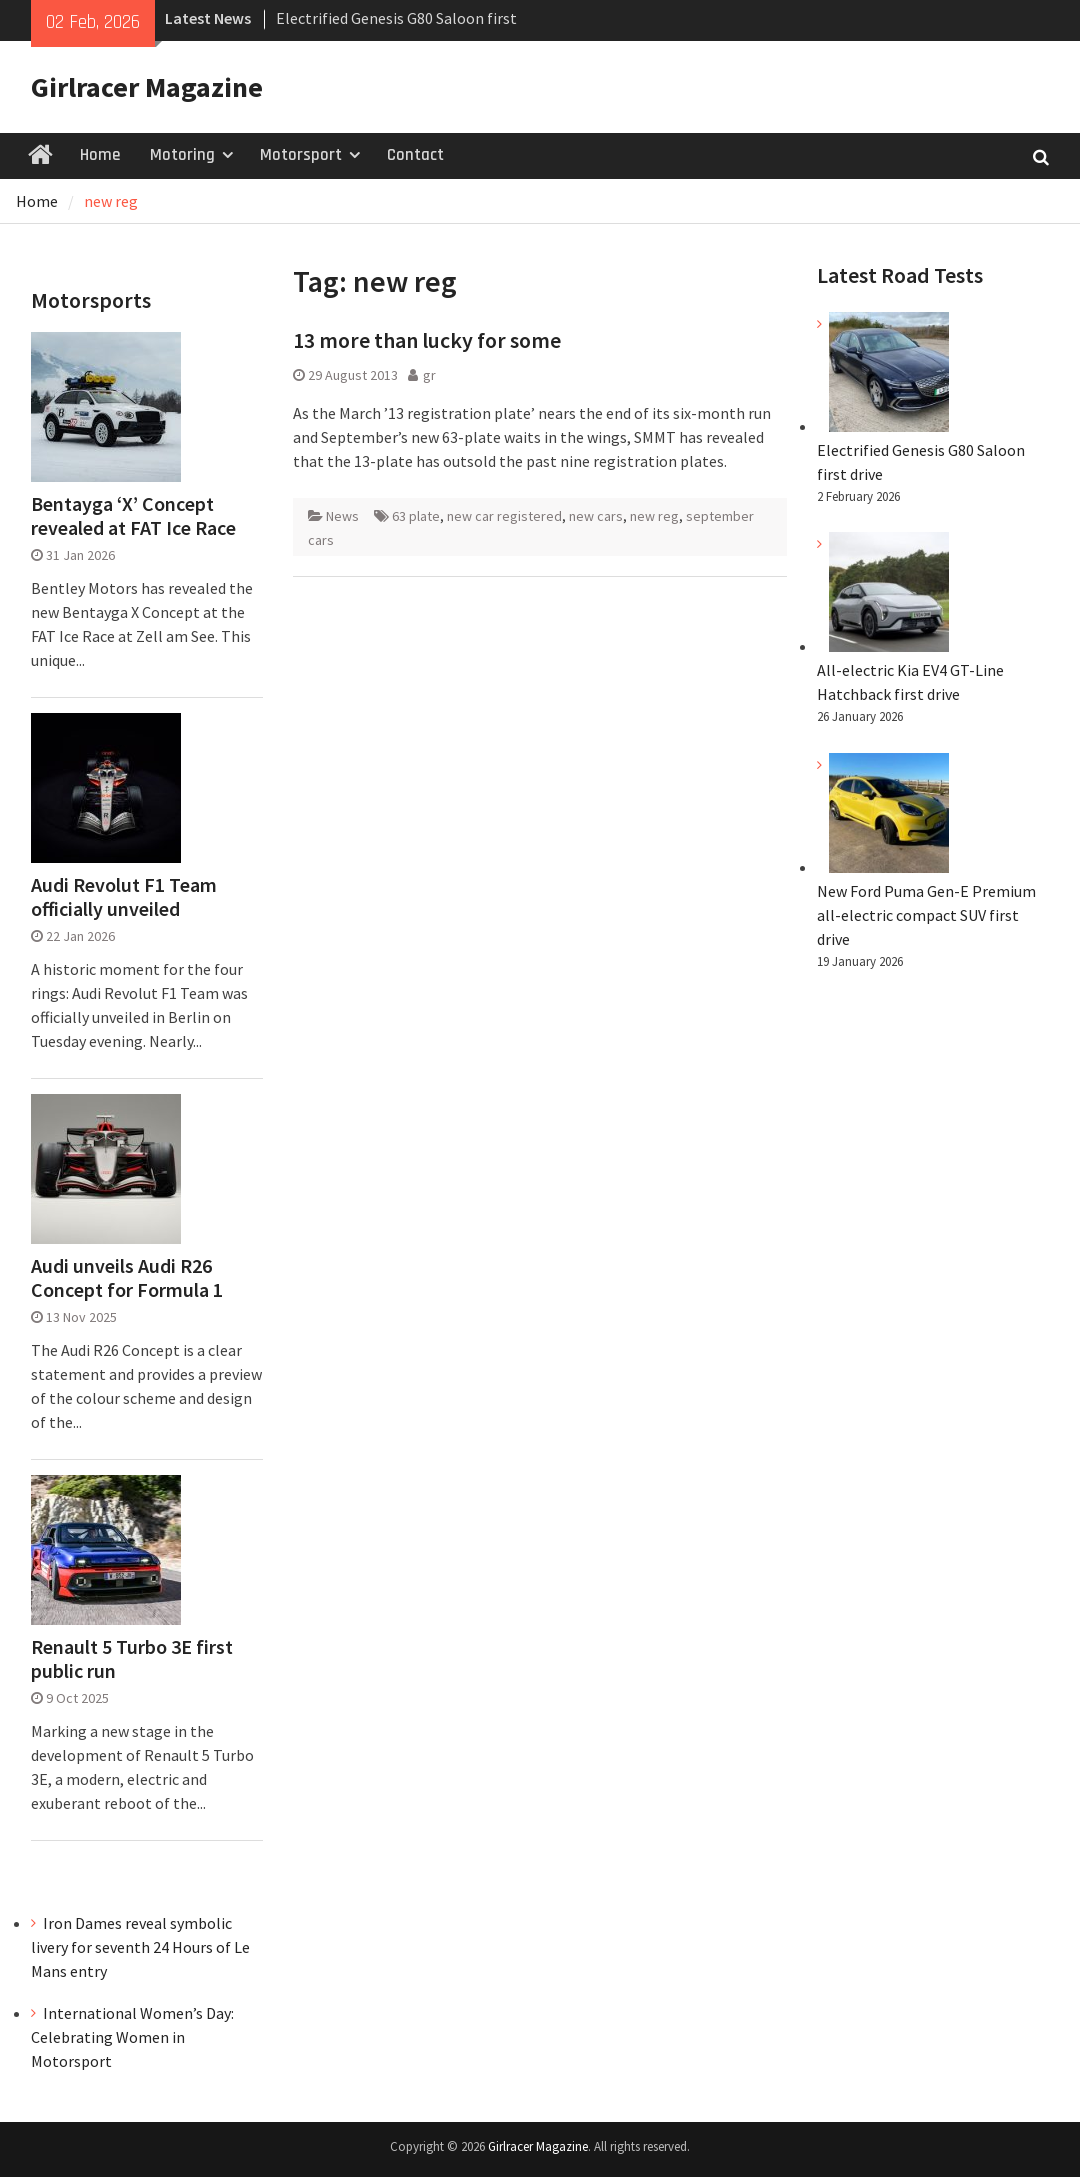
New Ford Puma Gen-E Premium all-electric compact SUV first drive (926, 915)
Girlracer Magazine (147, 87)
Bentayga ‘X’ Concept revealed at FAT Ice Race (133, 516)
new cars (596, 516)
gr (429, 375)
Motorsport (301, 155)
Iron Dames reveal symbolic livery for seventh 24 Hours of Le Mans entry (140, 1947)
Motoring (182, 155)
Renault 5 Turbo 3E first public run (132, 1659)
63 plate (416, 516)
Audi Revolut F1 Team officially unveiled (124, 897)
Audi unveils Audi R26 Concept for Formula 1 (127, 1278)
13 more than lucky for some (427, 340)
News (342, 516)
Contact (415, 155)
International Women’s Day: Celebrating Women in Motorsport (132, 2037)
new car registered (504, 516)
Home (100, 155)
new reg (654, 516)
